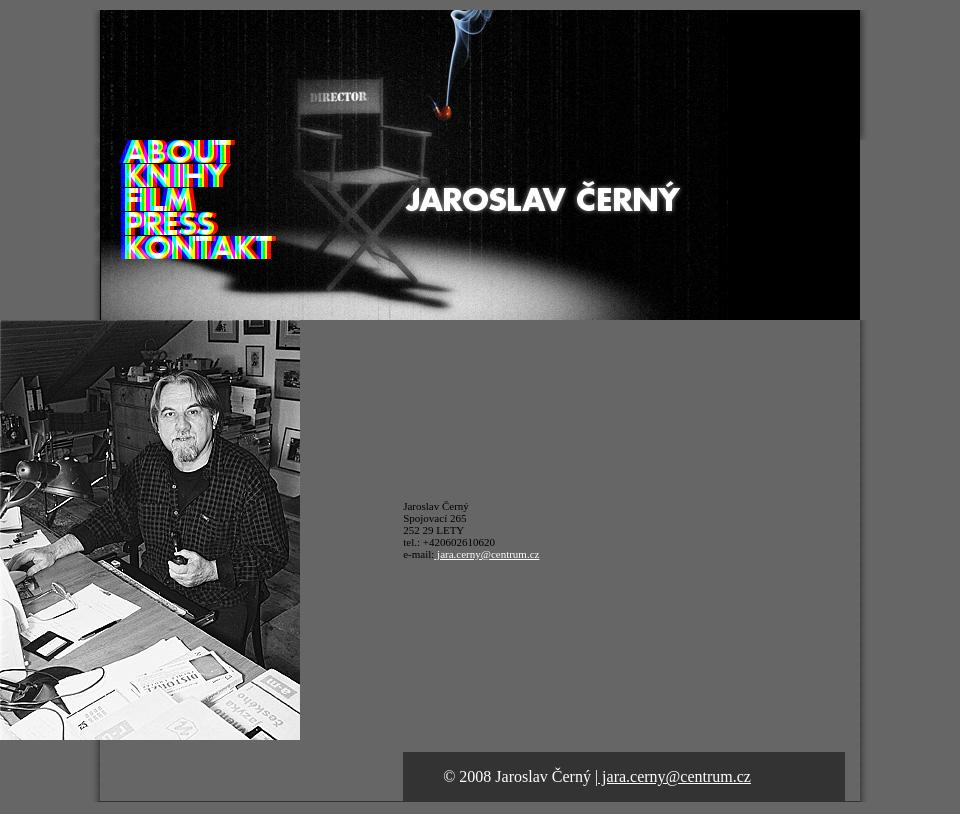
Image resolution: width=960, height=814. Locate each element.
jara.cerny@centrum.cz (486, 554)
